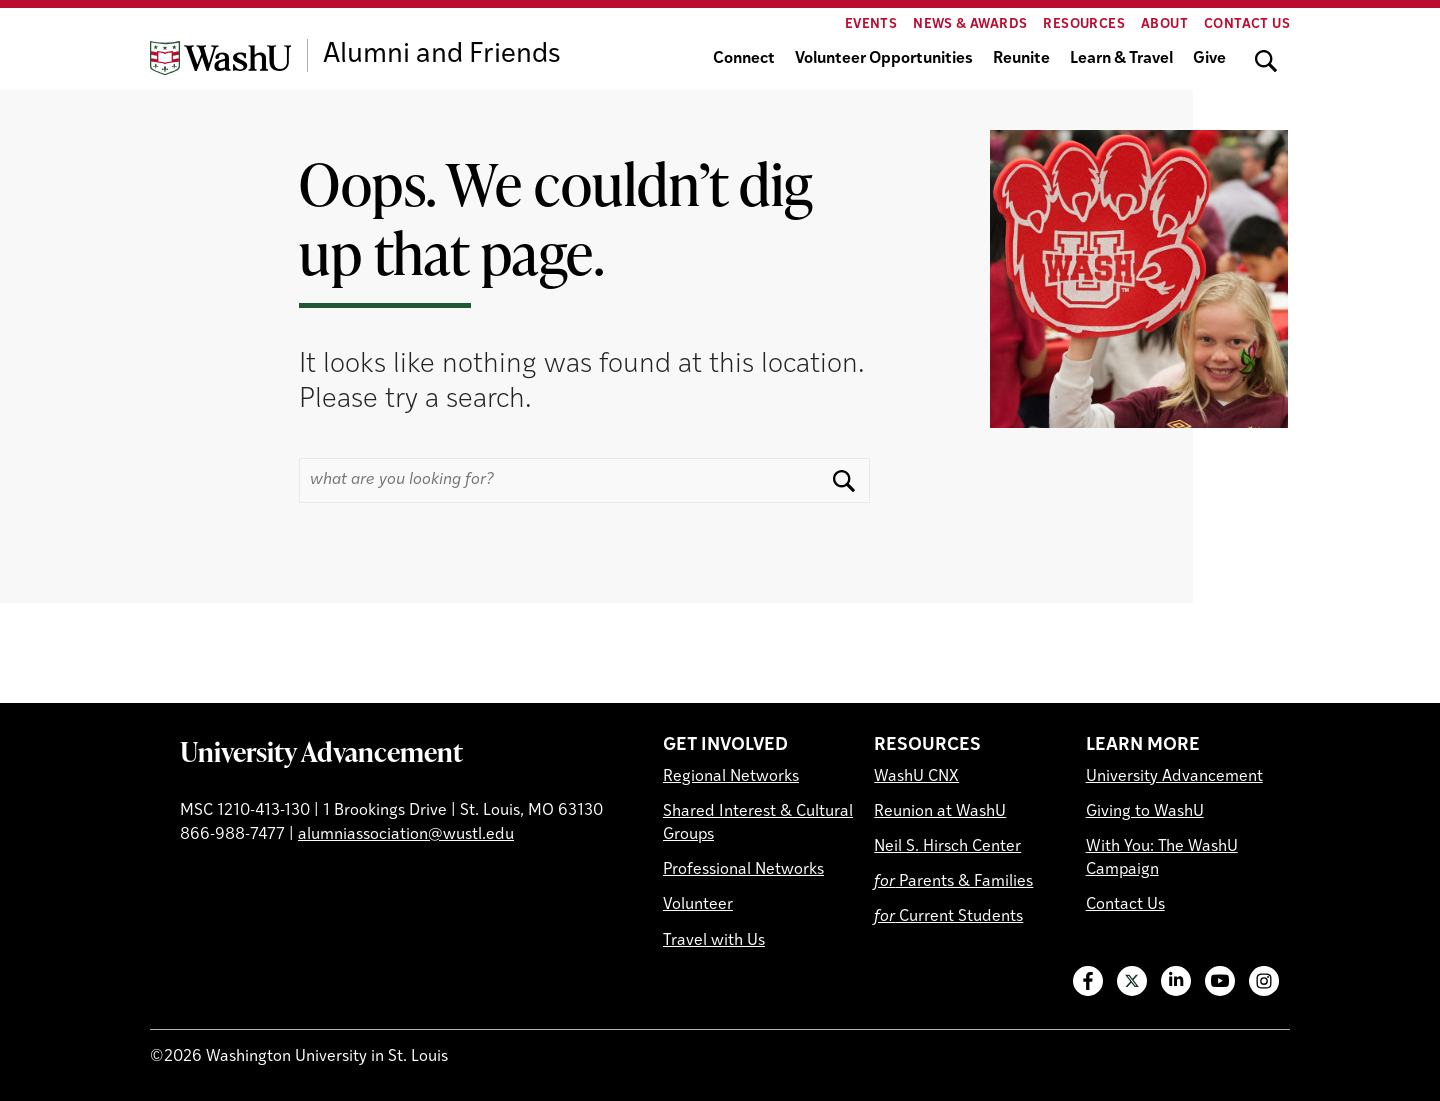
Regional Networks (731, 777)
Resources (1084, 24)
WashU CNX (916, 777)
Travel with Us (714, 941)
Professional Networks (743, 870)
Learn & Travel (1121, 59)
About (1164, 24)
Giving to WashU (1145, 812)
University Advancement (321, 751)
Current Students (948, 917)
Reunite (1021, 59)
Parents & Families (953, 882)
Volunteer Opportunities (884, 59)
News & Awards (970, 24)
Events (871, 24)
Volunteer (698, 905)
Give (1209, 59)
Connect (744, 59)
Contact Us (1247, 24)
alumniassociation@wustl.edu (406, 835)
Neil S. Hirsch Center (947, 847)
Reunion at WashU (940, 812)
